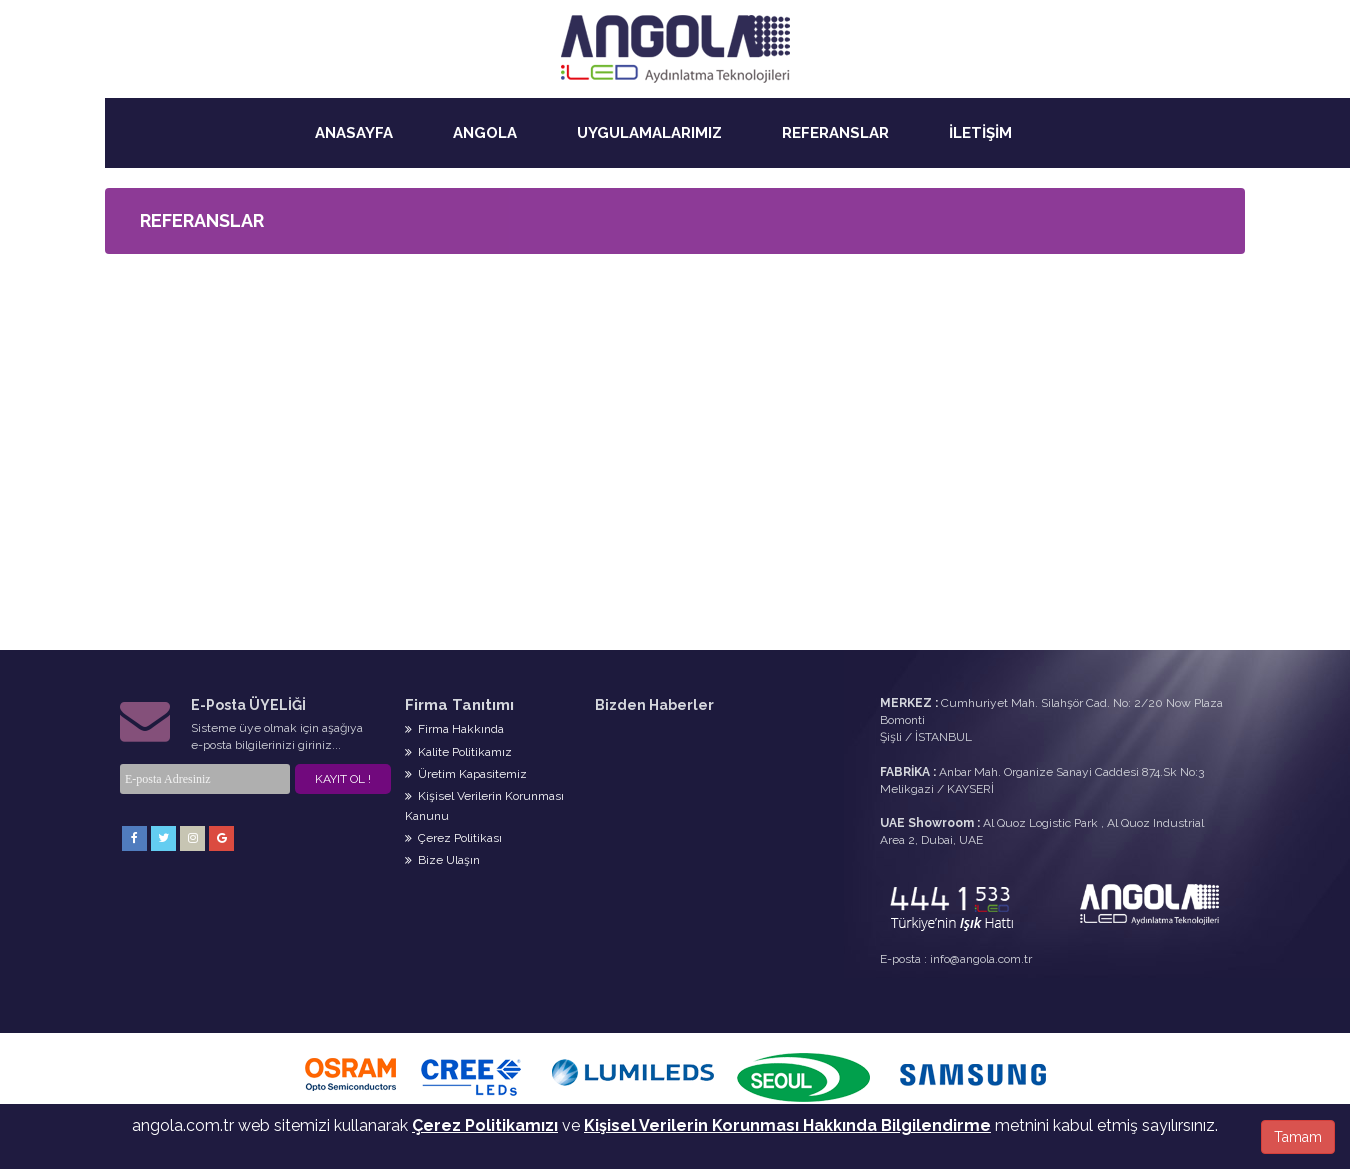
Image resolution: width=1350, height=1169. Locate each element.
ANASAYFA (354, 133)
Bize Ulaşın (442, 860)
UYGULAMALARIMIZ (649, 133)
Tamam (1298, 1137)
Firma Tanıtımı (459, 705)
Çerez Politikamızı (485, 1125)
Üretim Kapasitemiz (466, 774)
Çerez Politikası (453, 838)
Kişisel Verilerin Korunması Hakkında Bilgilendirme (787, 1125)
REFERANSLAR (835, 133)
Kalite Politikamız (458, 752)
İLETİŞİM (980, 133)
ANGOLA (485, 133)
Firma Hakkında (454, 729)
